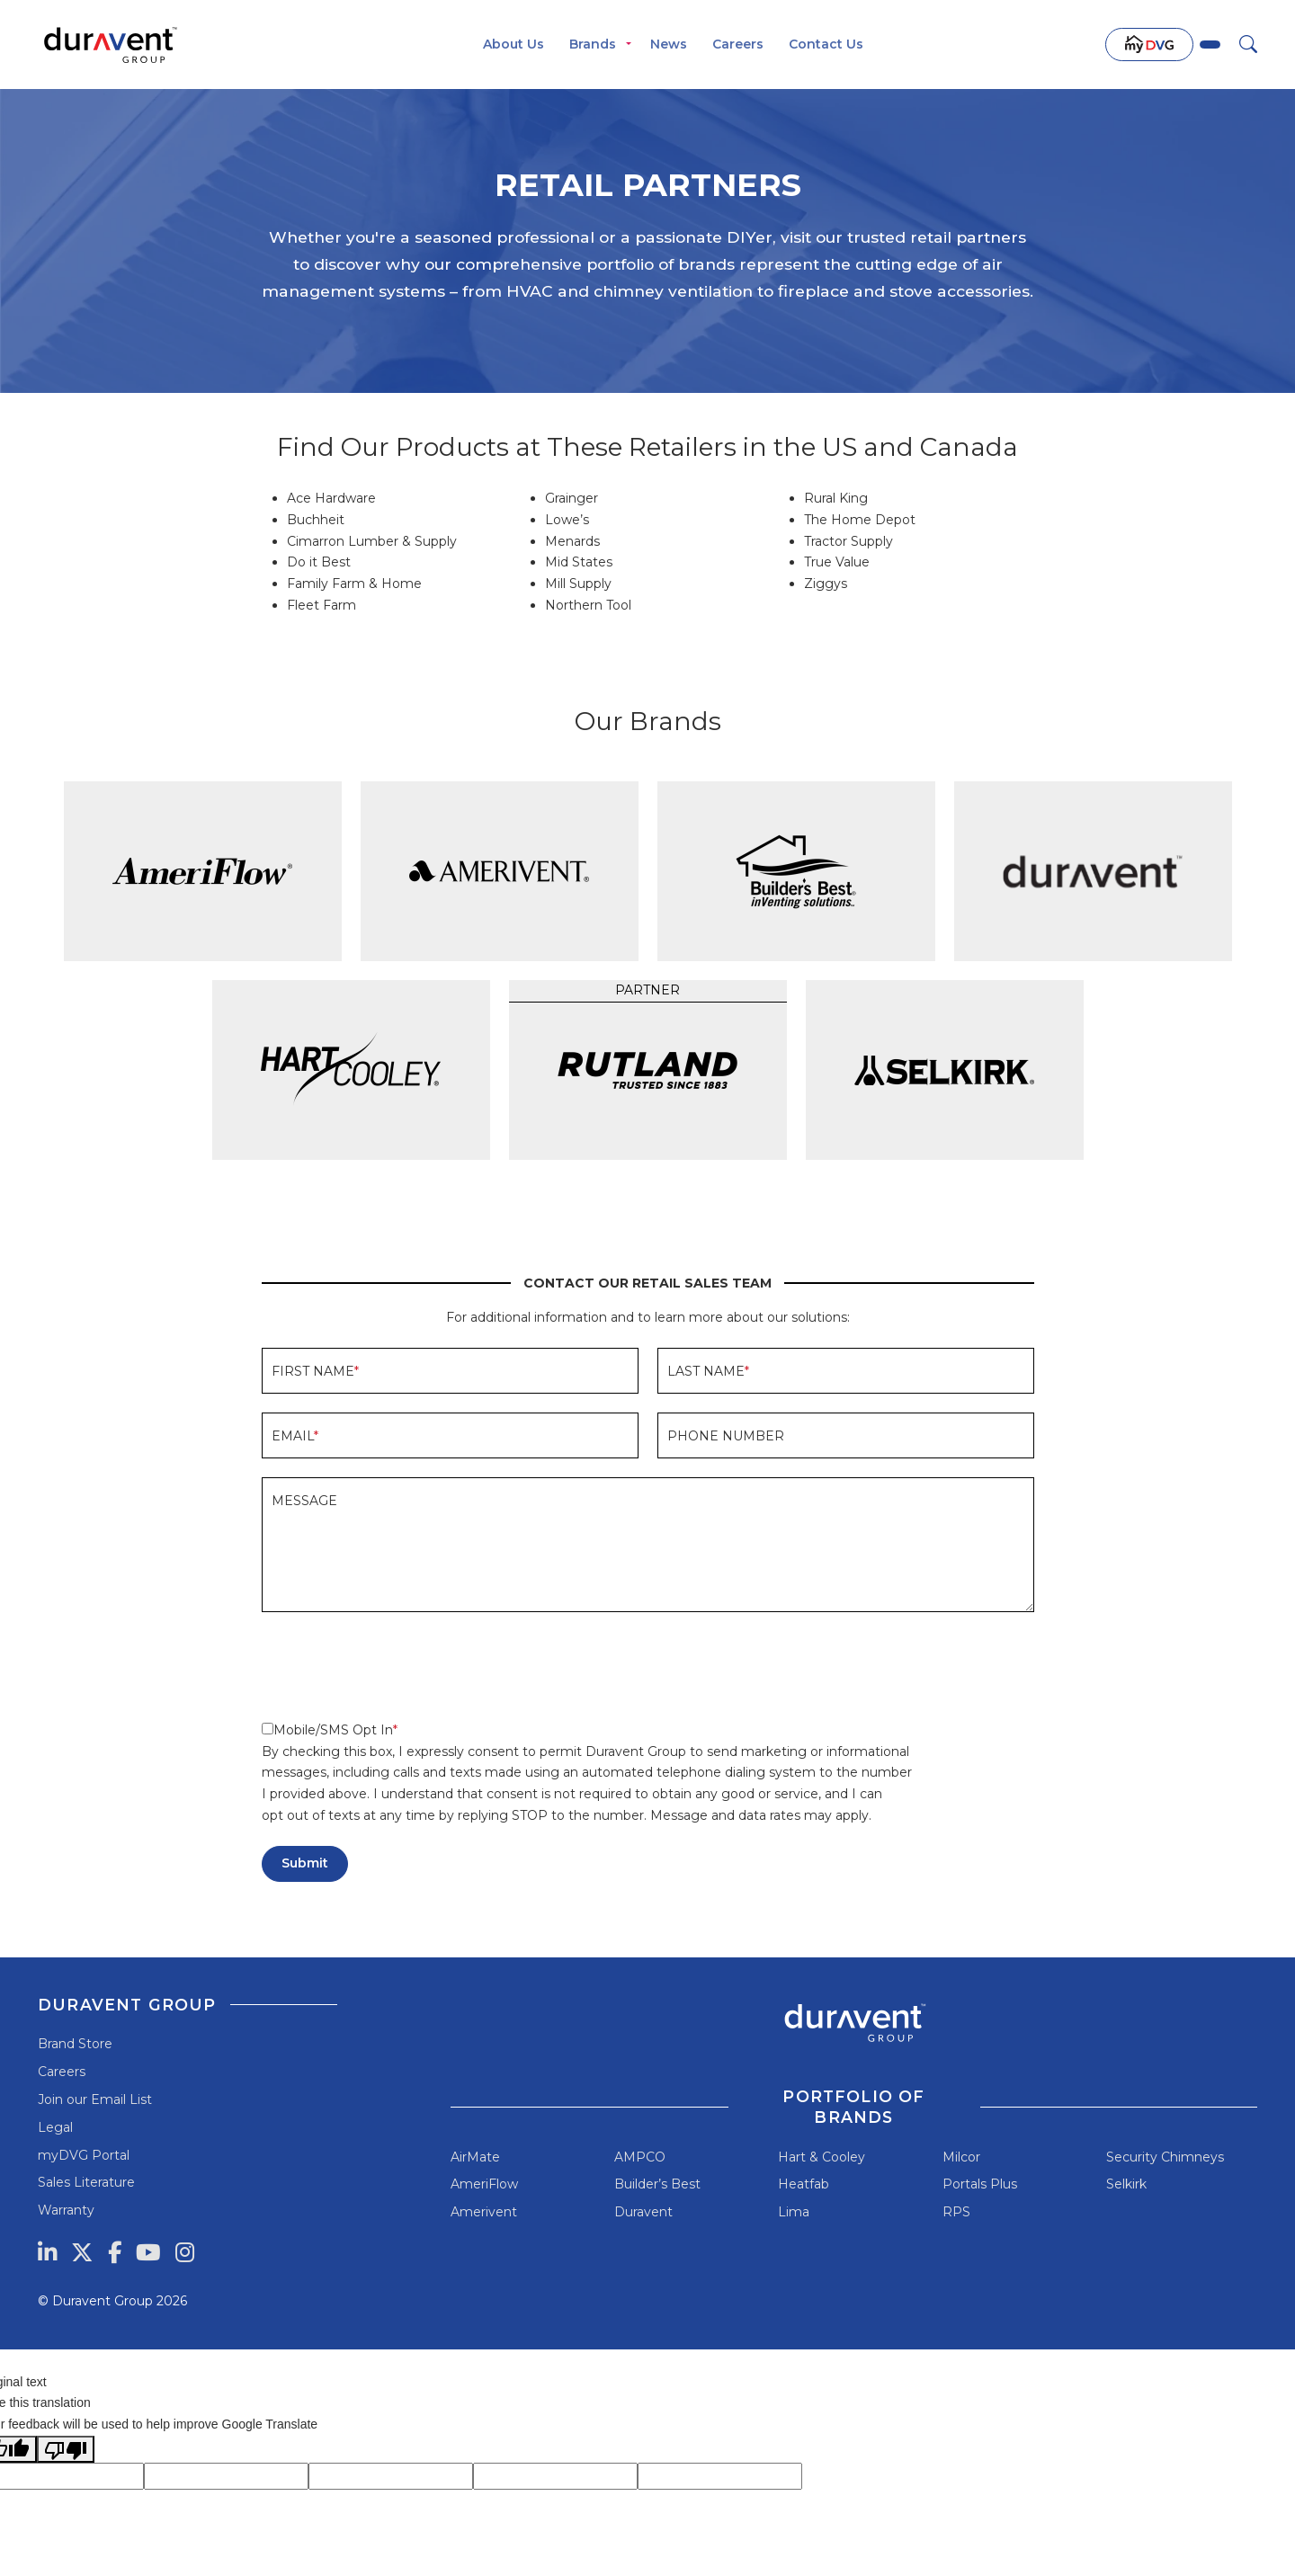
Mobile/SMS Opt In (327, 1730)
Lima (793, 2212)
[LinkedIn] (47, 2252)
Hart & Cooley (821, 2157)
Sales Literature (86, 2182)
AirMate (475, 2157)
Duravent (643, 2212)
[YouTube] (148, 2252)
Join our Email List (95, 2099)
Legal (55, 2127)
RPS (956, 2212)
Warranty (66, 2210)
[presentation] (398, 1666)
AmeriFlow (484, 2184)
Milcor (961, 2157)
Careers (738, 44)
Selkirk (1126, 2184)
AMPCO (639, 2157)
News (668, 44)
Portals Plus (979, 2184)
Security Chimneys (1165, 2157)
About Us (513, 44)
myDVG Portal (84, 2155)
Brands (592, 44)
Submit (304, 1863)
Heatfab (803, 2184)
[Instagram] (184, 2252)
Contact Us (826, 44)
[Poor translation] (65, 2449)
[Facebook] (114, 2252)
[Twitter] (82, 2252)
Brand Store (75, 2044)
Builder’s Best (657, 2184)
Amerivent (484, 2212)
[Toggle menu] (629, 45)
